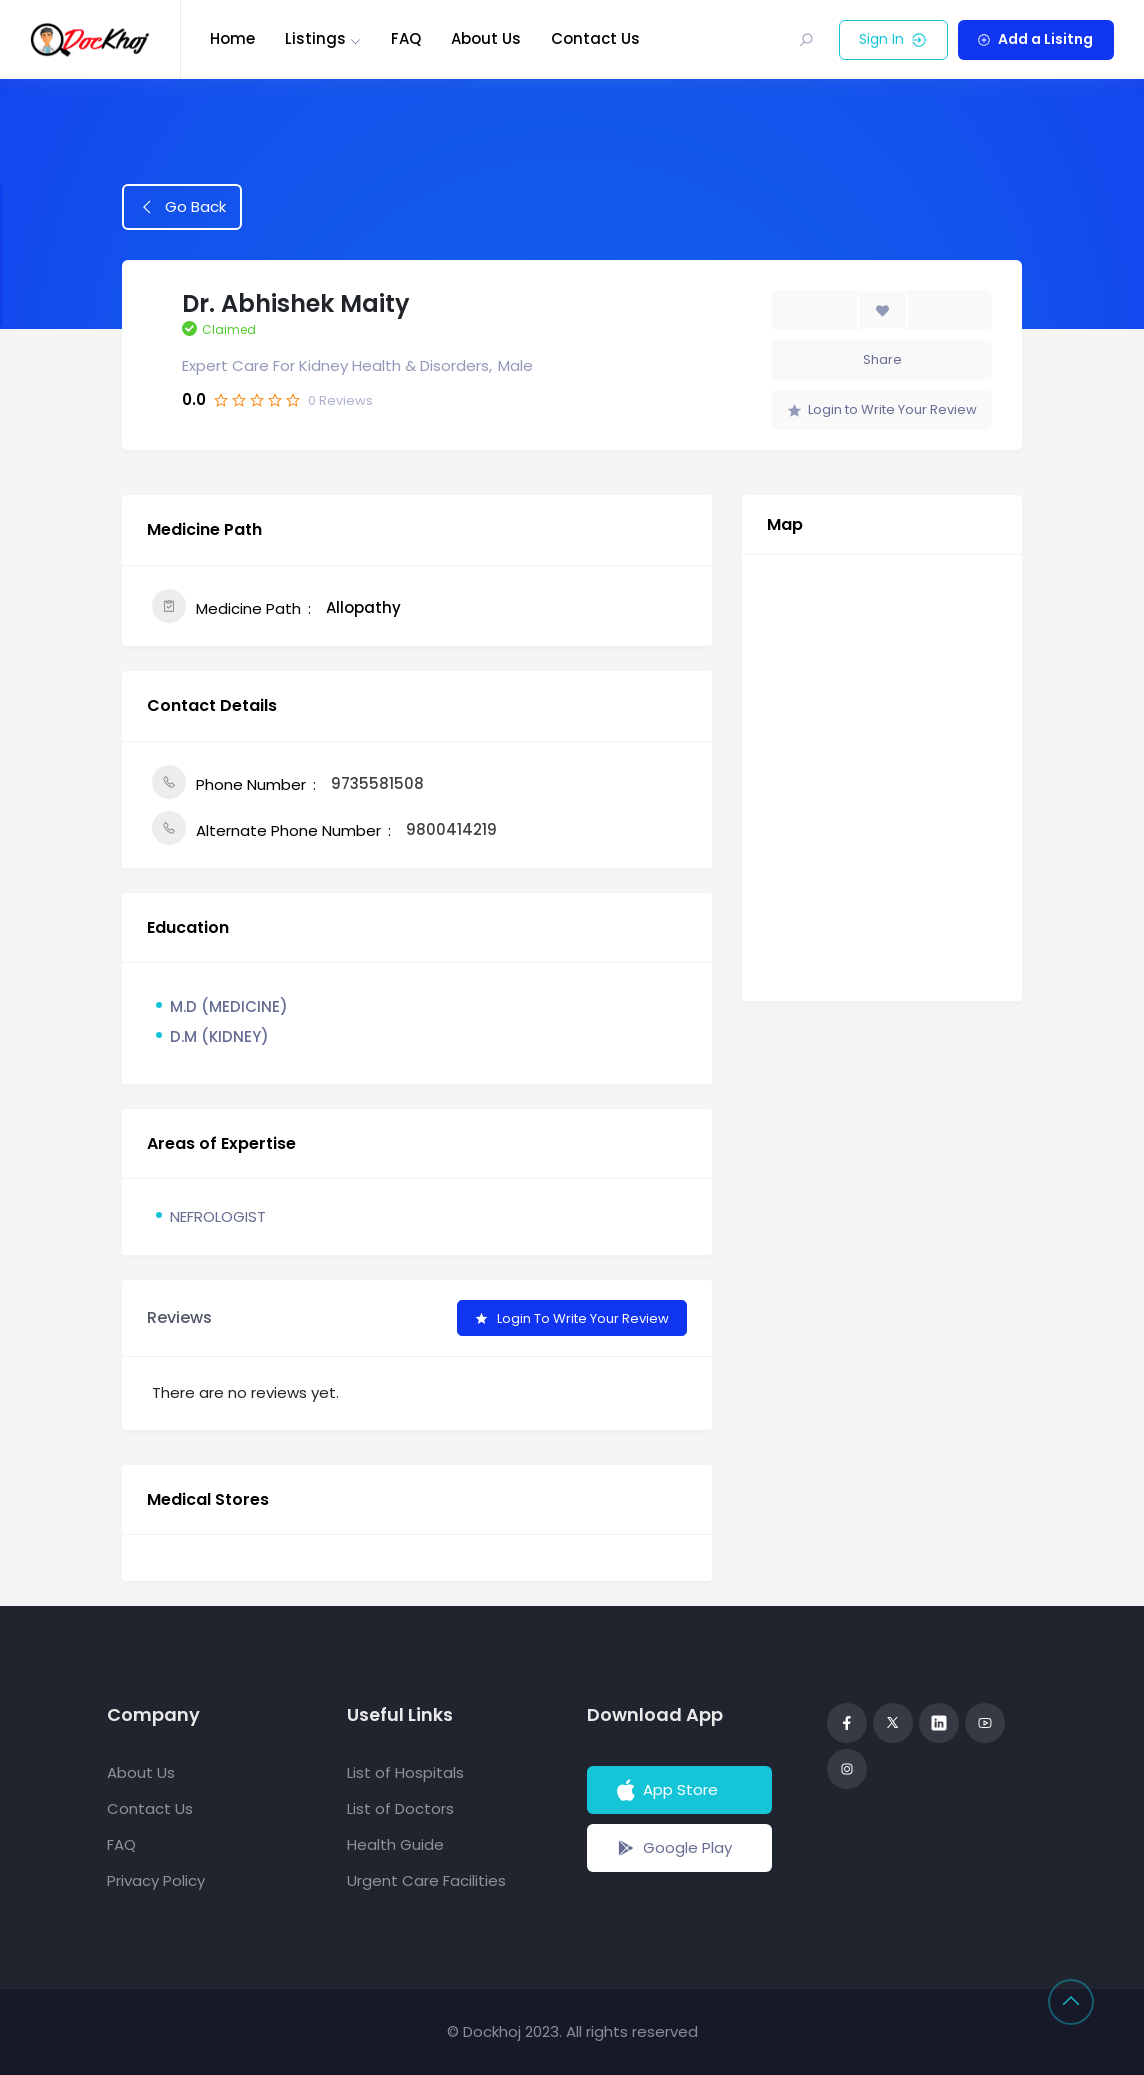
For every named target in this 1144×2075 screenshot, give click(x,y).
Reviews (340, 400)
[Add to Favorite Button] (882, 310)
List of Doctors (400, 1808)
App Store (665, 1790)
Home (232, 38)
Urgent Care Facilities (426, 1880)
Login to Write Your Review (882, 409)
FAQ (406, 38)
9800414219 (451, 829)
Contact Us (595, 38)
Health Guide (395, 1844)
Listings (315, 38)
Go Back (182, 206)
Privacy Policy (156, 1880)
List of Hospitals (405, 1772)
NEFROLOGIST (218, 1216)
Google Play (672, 1848)
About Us (486, 38)
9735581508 (377, 783)
